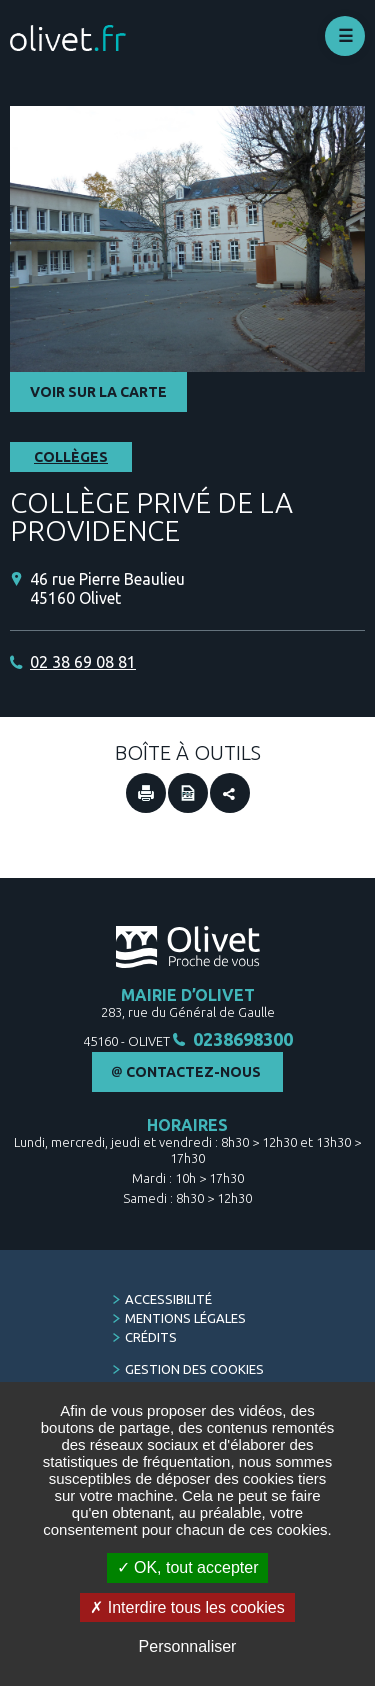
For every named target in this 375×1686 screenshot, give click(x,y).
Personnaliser (188, 1646)
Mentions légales (185, 1318)
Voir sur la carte (98, 392)
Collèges (71, 457)
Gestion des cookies (194, 1369)
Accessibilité (168, 1299)
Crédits (151, 1337)
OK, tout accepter (188, 1567)
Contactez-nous (193, 1072)
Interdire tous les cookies (187, 1607)
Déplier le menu (345, 36)
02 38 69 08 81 (83, 662)
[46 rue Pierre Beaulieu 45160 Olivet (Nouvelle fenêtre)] (197, 588)
